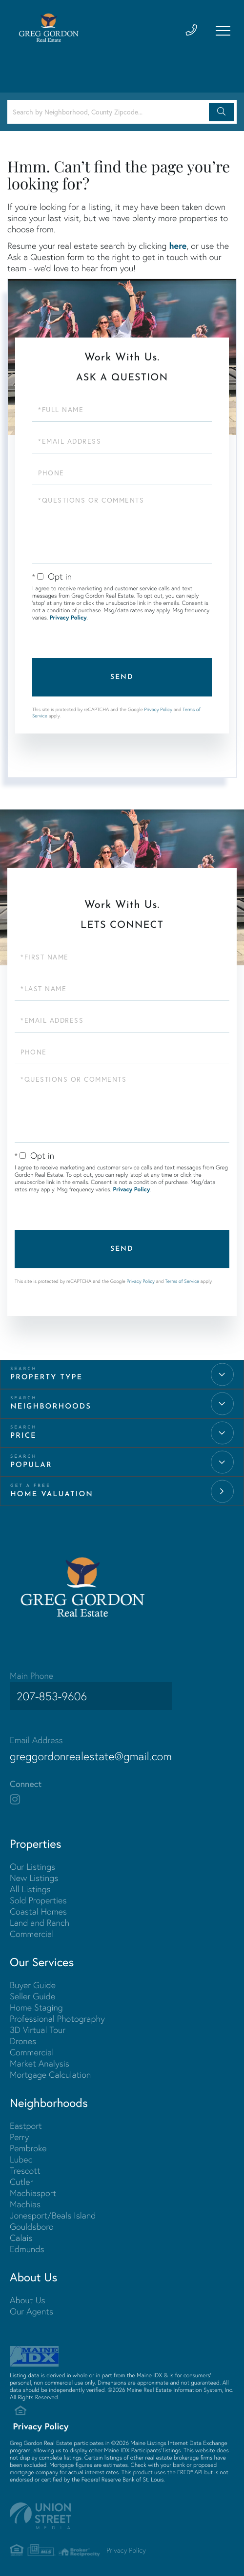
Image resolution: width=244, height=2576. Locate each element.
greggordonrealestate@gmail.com (101, 1750)
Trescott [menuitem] (25, 2165)
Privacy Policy (68, 617)
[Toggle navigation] (222, 32)
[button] (221, 112)
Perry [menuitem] (19, 2132)
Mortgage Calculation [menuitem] (50, 2069)
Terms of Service (182, 1281)
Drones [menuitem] (23, 2036)
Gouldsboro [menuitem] (32, 2221)
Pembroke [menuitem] (28, 2143)
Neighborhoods (50, 1406)
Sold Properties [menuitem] (38, 1895)
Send (122, 677)
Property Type (46, 1377)
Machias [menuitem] (25, 2199)
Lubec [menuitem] (21, 2154)
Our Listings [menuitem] (32, 1861)
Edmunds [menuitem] (27, 2244)
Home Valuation (51, 1494)
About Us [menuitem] (27, 2295)
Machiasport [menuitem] (33, 2188)
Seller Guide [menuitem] (32, 1991)
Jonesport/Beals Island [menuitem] (53, 2210)
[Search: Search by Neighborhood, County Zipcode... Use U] (109, 112)
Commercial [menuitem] (32, 1929)
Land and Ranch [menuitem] (39, 1917)
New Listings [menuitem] (34, 1873)
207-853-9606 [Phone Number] (49, 1696)
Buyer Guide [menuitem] (33, 1980)
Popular (31, 1465)
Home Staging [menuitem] (36, 2002)
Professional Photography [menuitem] (57, 2013)
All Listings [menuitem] (30, 1884)
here (177, 245)
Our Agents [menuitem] (31, 2306)
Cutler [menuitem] (21, 2176)
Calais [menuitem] (21, 2232)
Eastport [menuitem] (26, 2120)
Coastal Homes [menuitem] (38, 1906)
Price (23, 1436)
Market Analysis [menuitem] (39, 2058)
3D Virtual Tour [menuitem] (37, 2025)
